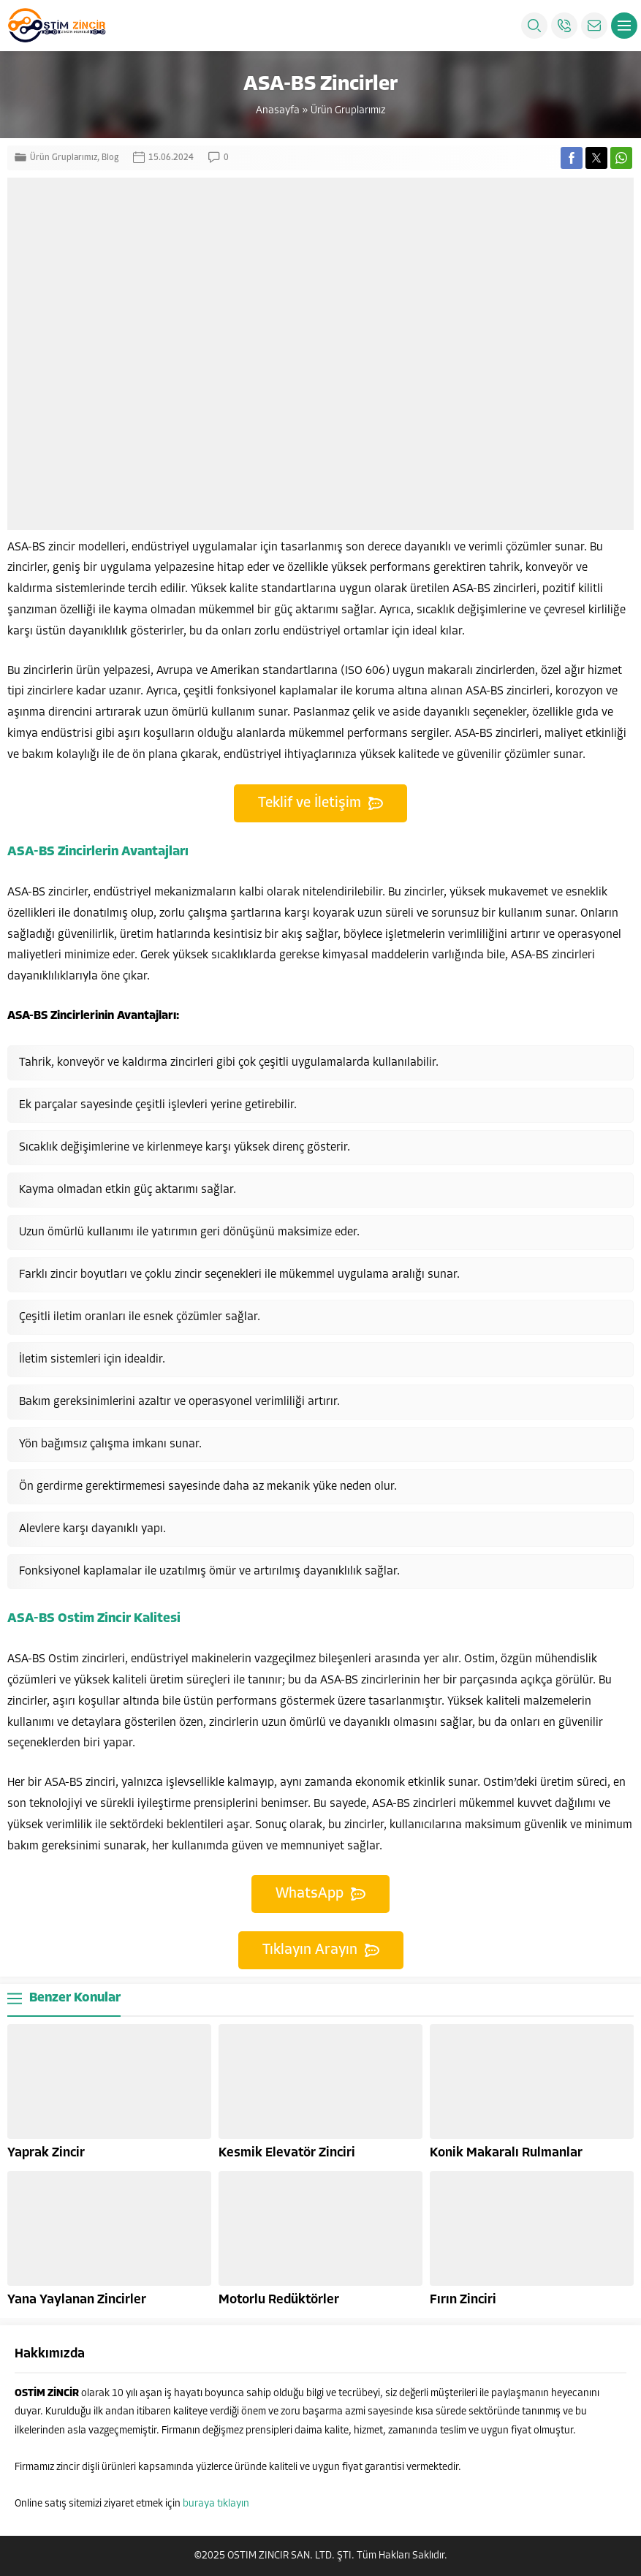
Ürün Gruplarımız (348, 110)
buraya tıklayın (216, 2504)
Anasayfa (278, 110)
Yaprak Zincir (46, 2153)
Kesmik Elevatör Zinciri (287, 2153)
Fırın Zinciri (463, 2300)
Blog (110, 158)
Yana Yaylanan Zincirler (76, 2300)
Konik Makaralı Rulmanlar (506, 2153)
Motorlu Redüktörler (279, 2300)
